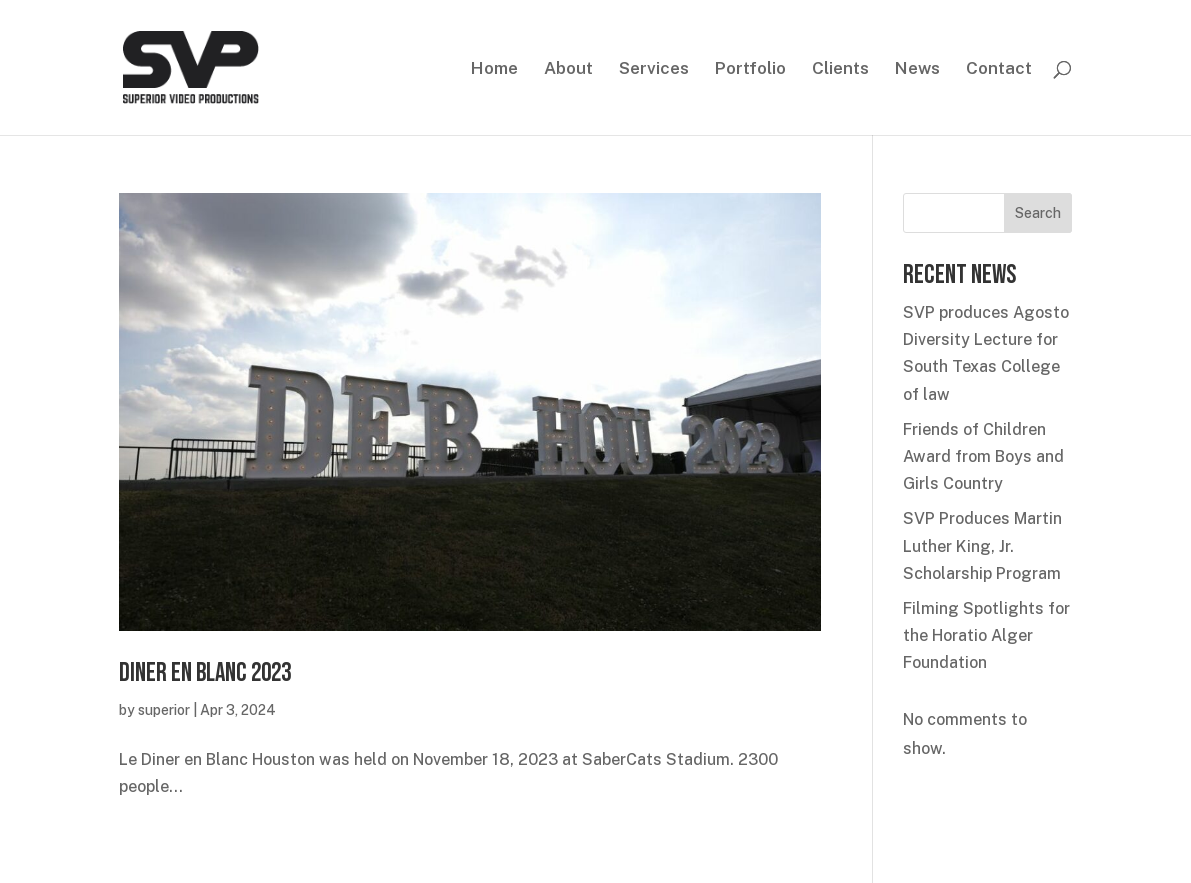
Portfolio (750, 69)
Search (1038, 213)
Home (494, 69)
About (568, 69)
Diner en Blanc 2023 (205, 673)
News (917, 69)
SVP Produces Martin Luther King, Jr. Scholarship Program (982, 545)
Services (654, 69)
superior (164, 710)
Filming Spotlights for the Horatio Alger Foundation (986, 635)
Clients (840, 69)
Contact (999, 69)
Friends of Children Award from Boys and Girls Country (983, 456)
